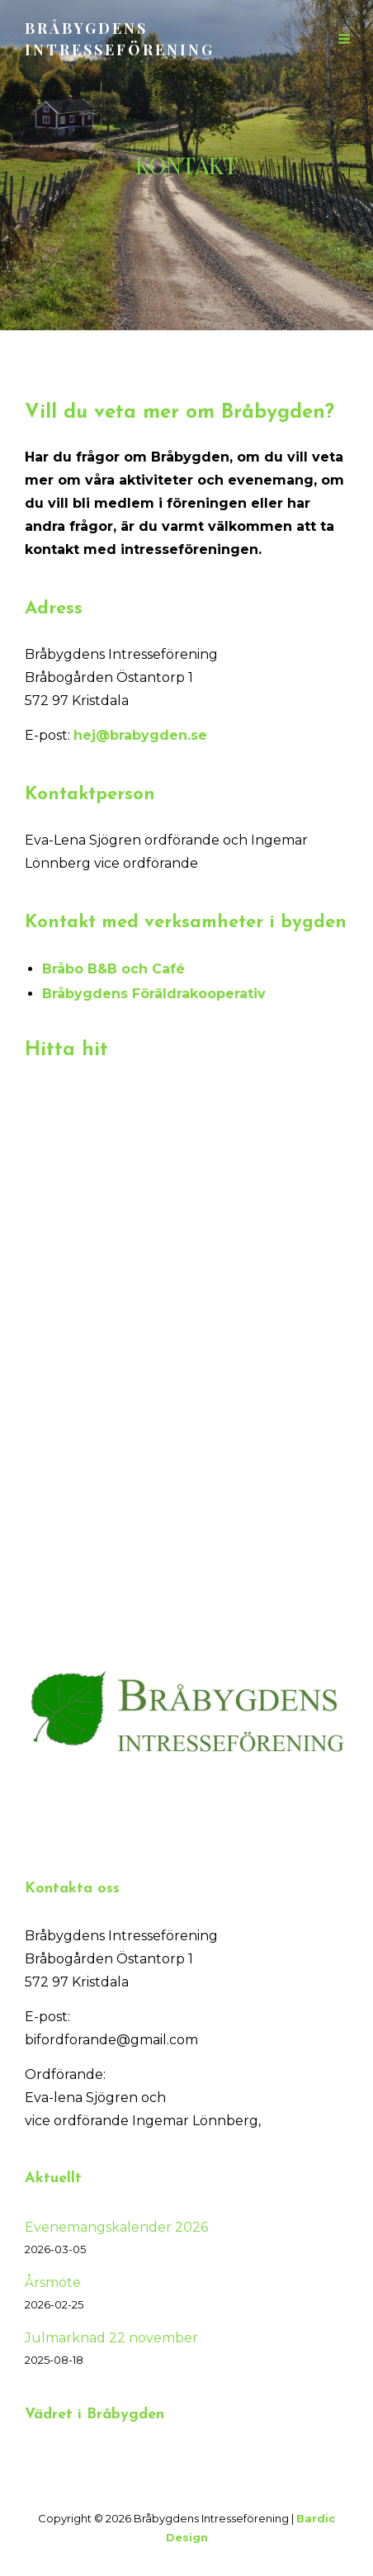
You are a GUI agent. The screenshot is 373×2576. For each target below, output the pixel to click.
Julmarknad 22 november (111, 2338)
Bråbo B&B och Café (113, 969)
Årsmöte (53, 2282)
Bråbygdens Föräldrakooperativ (154, 994)
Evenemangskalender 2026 (116, 2227)
